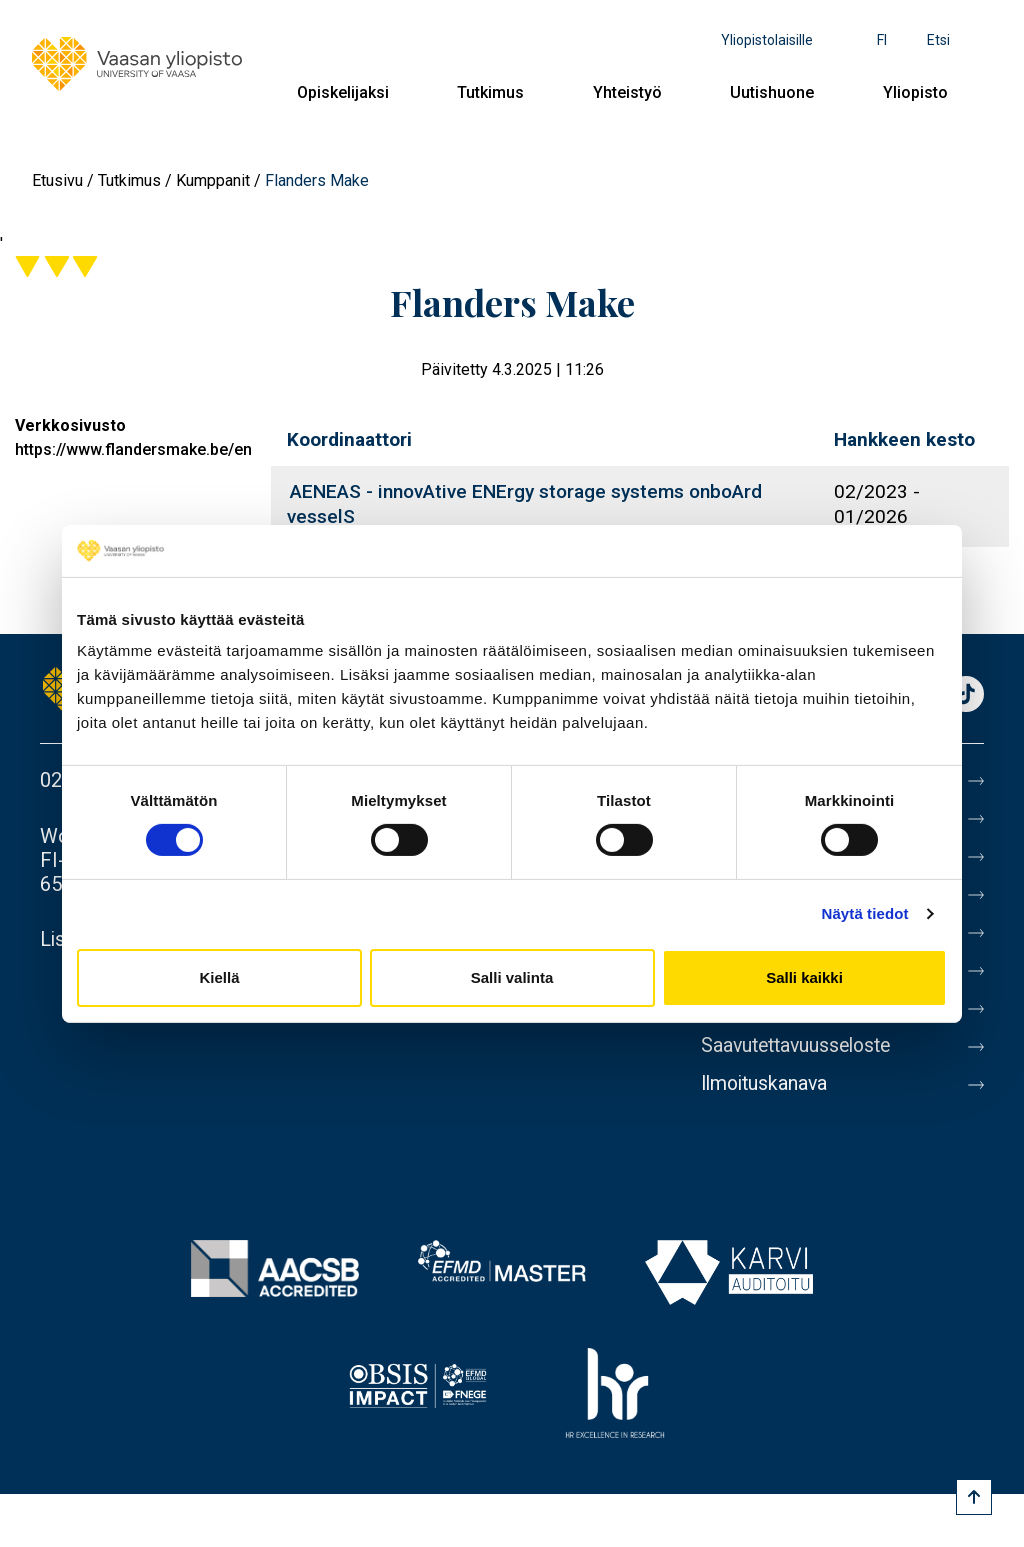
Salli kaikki (804, 977)
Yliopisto (915, 92)
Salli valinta (512, 977)
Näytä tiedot (865, 913)
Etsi (938, 40)
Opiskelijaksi (343, 92)
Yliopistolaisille (767, 40)
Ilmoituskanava (767, 1084)
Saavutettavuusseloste (801, 1046)
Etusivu (57, 180)
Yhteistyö (627, 92)
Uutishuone (772, 92)
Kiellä (219, 977)
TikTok (966, 695)
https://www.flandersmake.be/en (133, 449)
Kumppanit (213, 180)
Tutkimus (490, 92)
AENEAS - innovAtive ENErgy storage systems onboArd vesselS (524, 504)
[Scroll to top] (974, 1497)
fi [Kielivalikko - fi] (882, 40)
